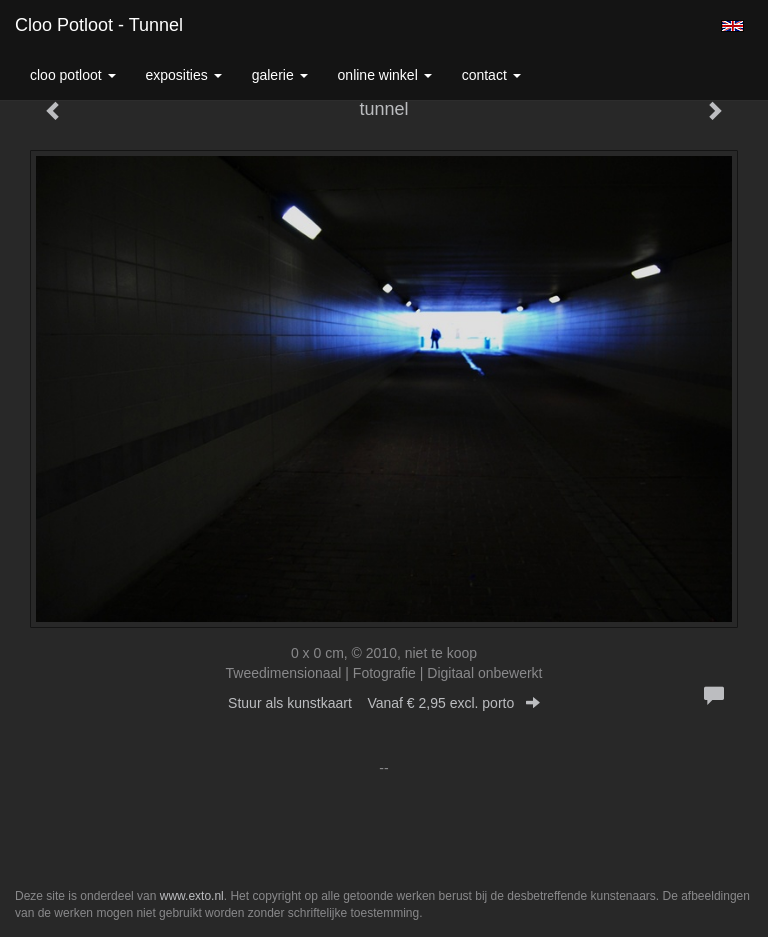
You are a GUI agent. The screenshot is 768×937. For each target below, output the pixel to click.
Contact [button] (491, 75)
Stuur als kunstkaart (384, 703)
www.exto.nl (192, 896)
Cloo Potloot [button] (73, 75)
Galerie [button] (280, 75)
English (732, 26)
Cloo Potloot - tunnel (99, 25)
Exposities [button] (184, 75)
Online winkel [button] (385, 75)
